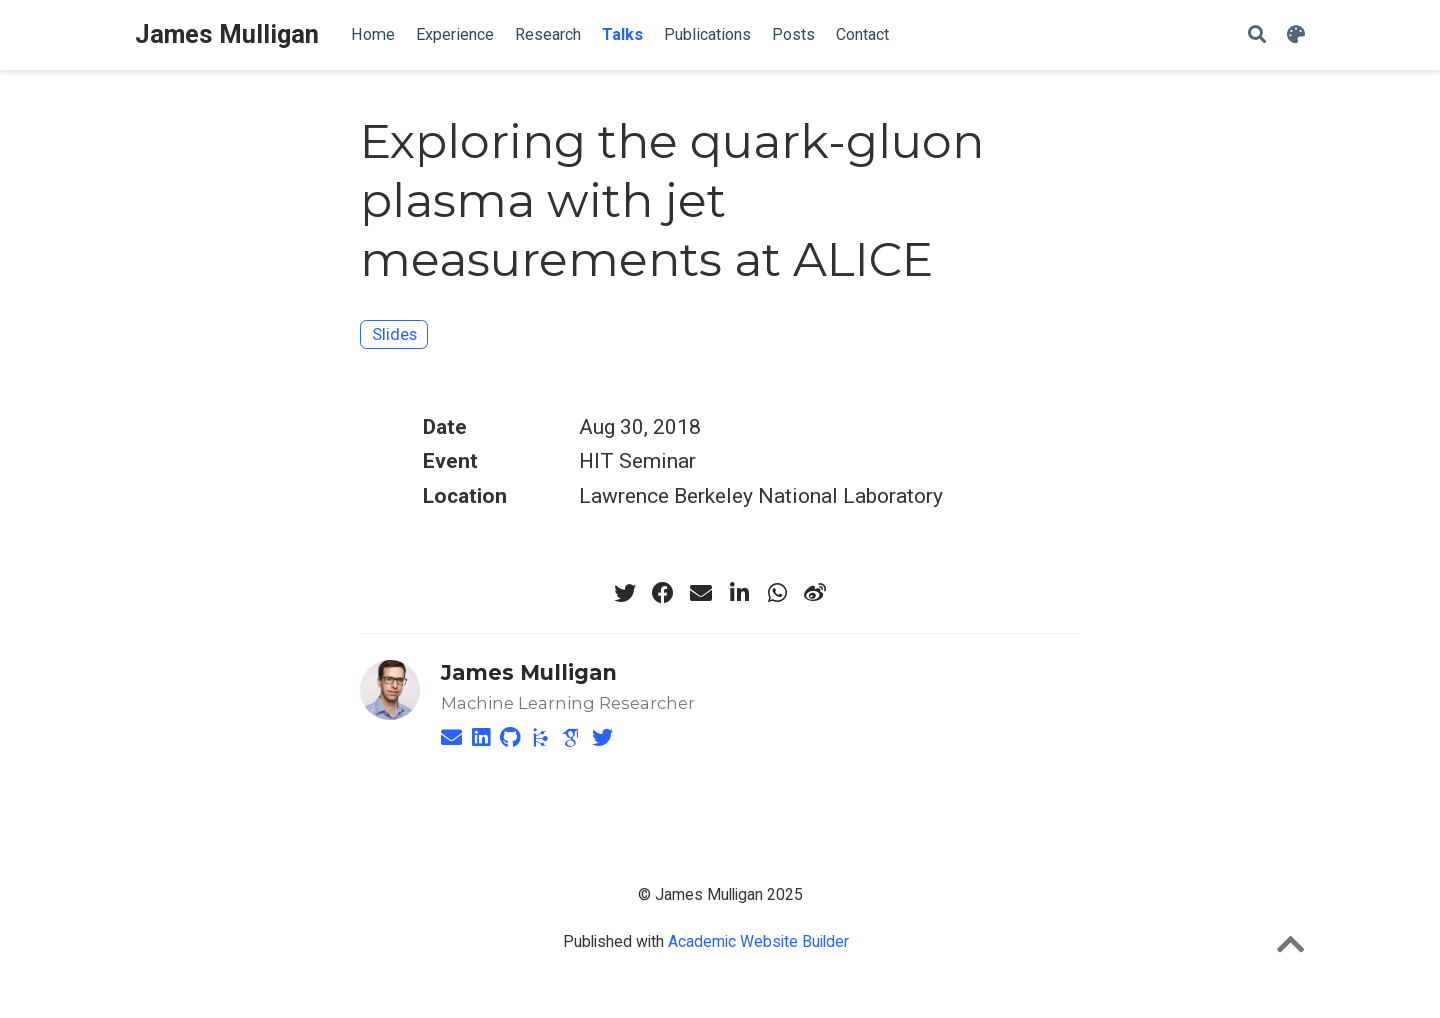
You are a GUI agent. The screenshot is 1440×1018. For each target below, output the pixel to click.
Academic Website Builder (758, 941)
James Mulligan (227, 34)
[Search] (1257, 35)
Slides (394, 334)
